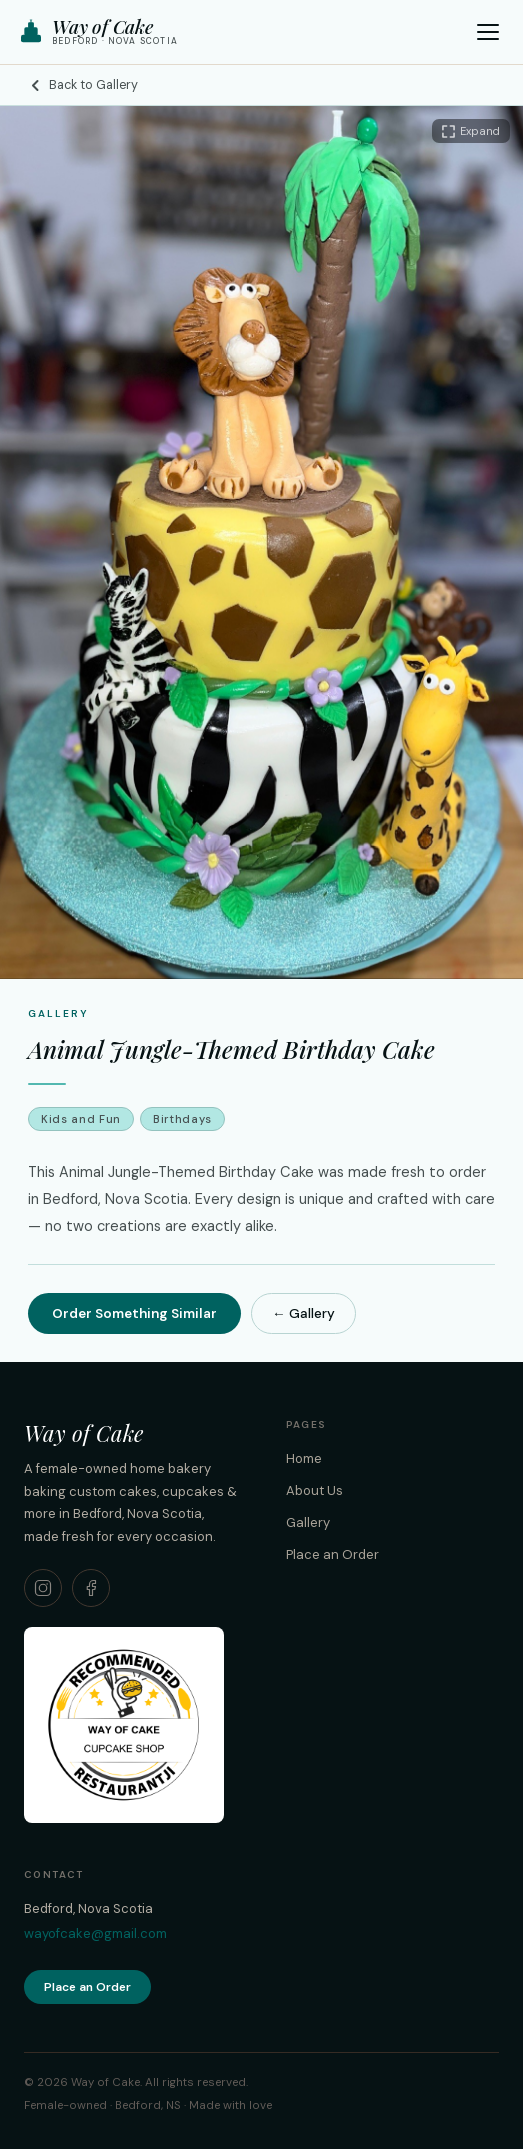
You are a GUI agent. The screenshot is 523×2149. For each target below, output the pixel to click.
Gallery (308, 1522)
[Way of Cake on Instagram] (43, 1588)
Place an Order (332, 1554)
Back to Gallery (83, 85)
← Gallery (303, 1313)
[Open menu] (488, 32)
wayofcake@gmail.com (95, 1933)
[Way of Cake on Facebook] (91, 1588)
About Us (314, 1490)
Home (304, 1458)
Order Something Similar (134, 1313)
